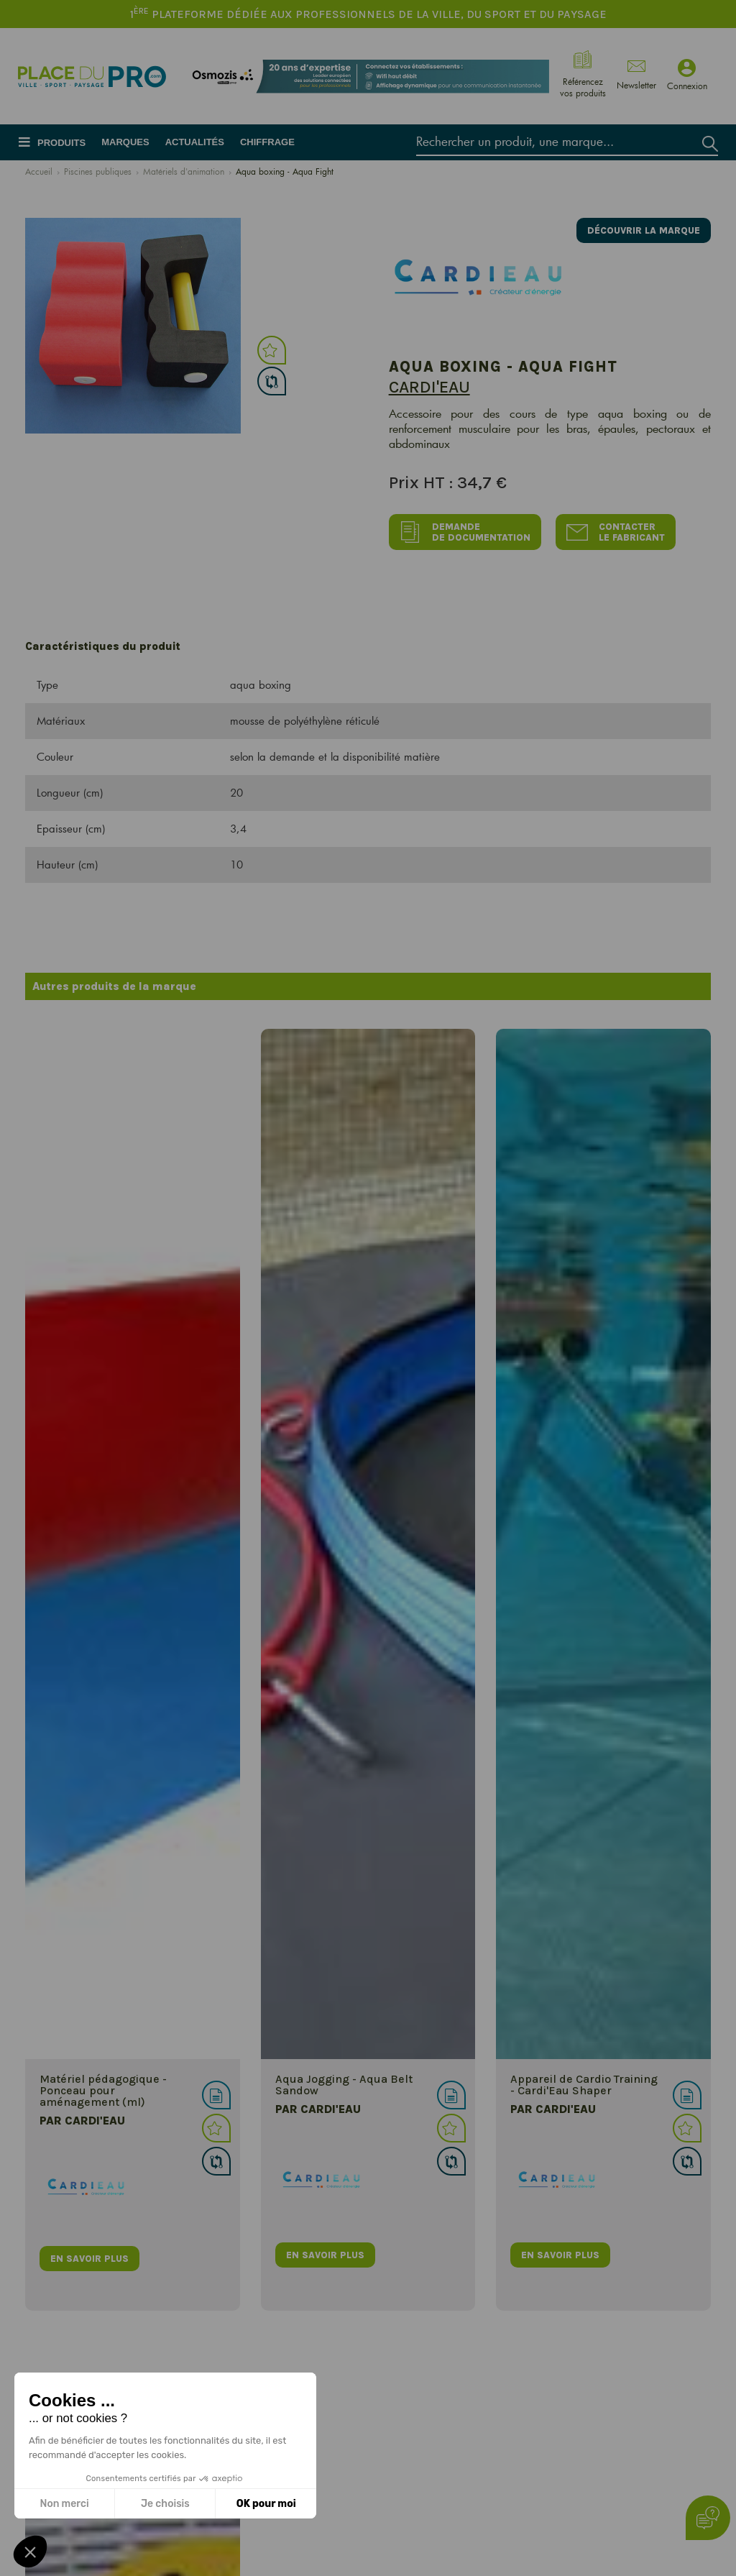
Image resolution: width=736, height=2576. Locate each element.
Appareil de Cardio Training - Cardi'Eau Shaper (584, 2084)
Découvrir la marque (643, 230)
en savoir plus (89, 2258)
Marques (125, 142)
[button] (30, 2551)
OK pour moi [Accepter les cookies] (266, 2504)
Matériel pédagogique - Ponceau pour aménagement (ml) (103, 2090)
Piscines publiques (98, 171)
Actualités (194, 142)
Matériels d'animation (183, 171)
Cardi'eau (429, 387)
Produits (61, 142)
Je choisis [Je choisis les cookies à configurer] (165, 2504)
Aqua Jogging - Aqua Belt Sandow (344, 2084)
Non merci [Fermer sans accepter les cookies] (64, 2504)
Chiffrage (267, 142)
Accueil (38, 171)
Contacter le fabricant (615, 532)
